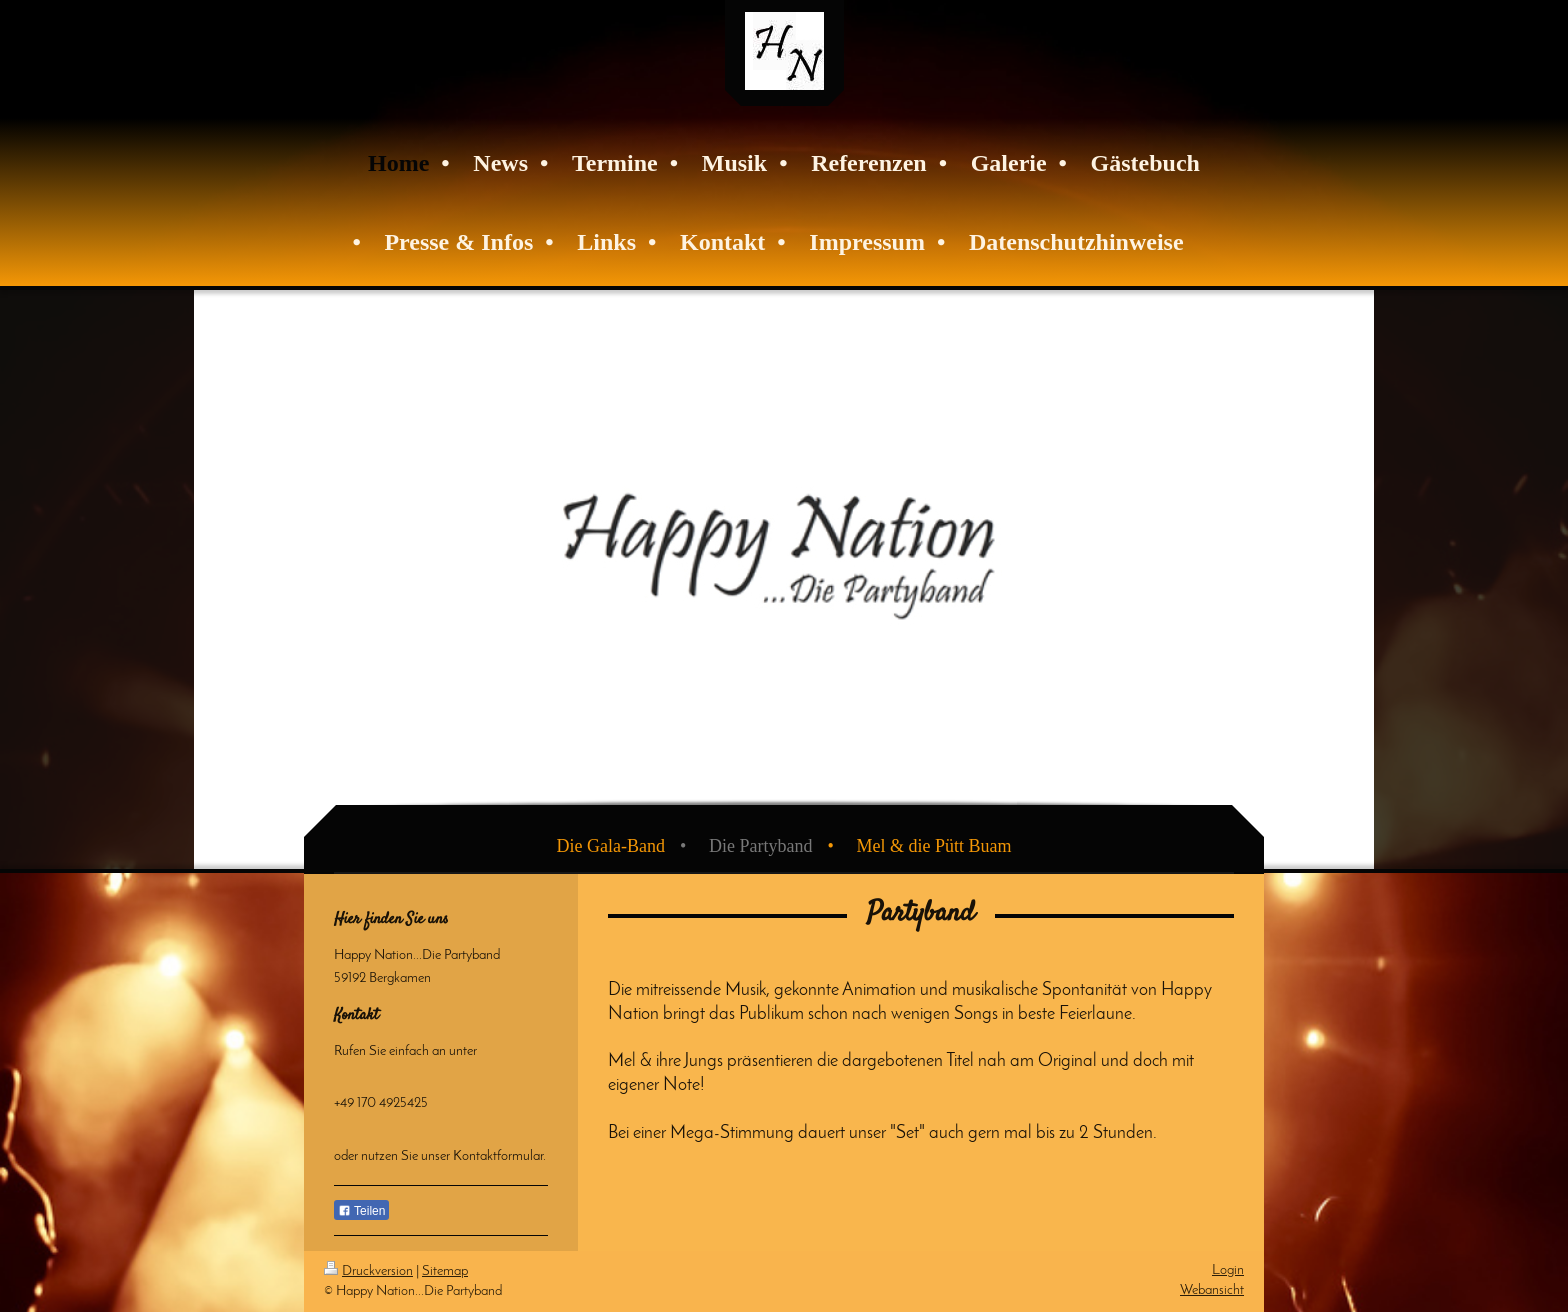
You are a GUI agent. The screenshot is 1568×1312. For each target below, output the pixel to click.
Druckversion (368, 1271)
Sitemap (445, 1271)
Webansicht (1212, 1290)
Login (1228, 1270)
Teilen (361, 1211)
